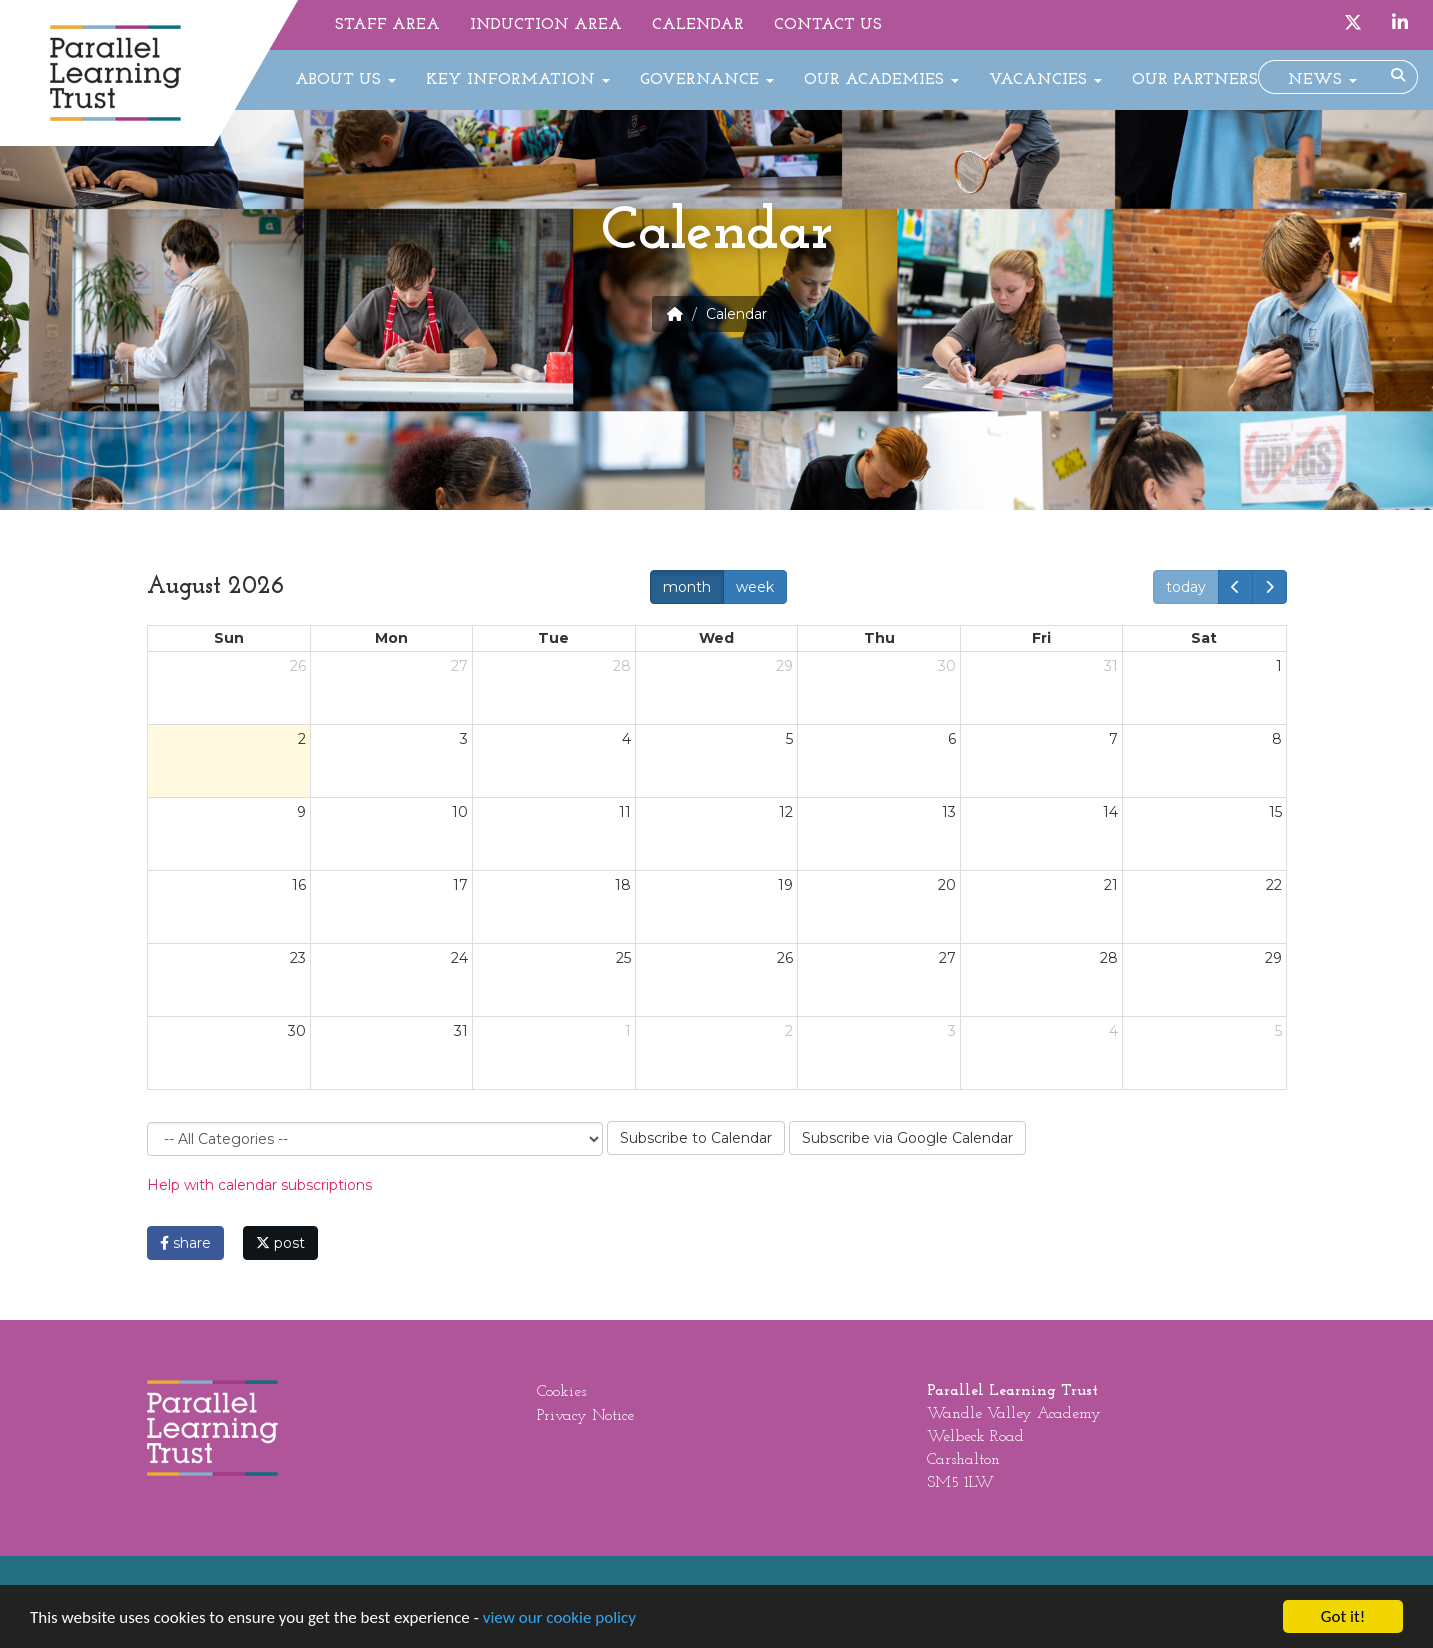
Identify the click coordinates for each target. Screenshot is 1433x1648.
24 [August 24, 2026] (459, 958)
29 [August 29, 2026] (1273, 958)
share (185, 1243)
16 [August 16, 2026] (299, 885)
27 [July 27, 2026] (459, 666)
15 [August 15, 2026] (1275, 812)
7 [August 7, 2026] (1113, 739)
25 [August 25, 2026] (623, 958)
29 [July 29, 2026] (784, 666)
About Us (345, 80)
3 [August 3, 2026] (464, 739)
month (687, 587)
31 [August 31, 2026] (461, 1031)
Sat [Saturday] (1204, 638)
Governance (707, 80)
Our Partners (1195, 80)
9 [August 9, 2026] (301, 812)
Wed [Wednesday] (716, 638)
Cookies (561, 1392)
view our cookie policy (559, 1618)
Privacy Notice (585, 1416)
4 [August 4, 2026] (626, 739)
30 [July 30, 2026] (947, 666)
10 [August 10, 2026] (460, 812)
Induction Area (546, 25)
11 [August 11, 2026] (625, 812)
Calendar (698, 25)
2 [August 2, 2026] (302, 739)
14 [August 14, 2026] (1110, 812)
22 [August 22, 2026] (1274, 885)
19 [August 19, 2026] (785, 885)
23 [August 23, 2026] (298, 958)
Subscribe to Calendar (696, 1138)
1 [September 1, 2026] (628, 1031)
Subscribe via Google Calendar (907, 1138)
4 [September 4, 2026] (1113, 1031)
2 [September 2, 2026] (789, 1031)
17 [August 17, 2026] (460, 885)
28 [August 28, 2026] (1109, 958)
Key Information (518, 80)
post (280, 1243)
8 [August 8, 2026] (1277, 739)
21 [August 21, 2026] (1111, 885)
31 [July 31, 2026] (1111, 666)
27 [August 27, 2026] (947, 958)
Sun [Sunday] (229, 638)
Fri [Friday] (1041, 638)
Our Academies (881, 80)
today (1186, 587)
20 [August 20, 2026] (947, 885)
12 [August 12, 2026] (786, 812)
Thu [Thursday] (879, 638)
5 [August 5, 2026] (789, 739)
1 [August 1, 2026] (1279, 666)
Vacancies (1045, 80)
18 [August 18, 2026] (623, 885)
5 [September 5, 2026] (1278, 1031)
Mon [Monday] (391, 638)
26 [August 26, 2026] (785, 958)
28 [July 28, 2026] (622, 666)
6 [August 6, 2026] (952, 739)
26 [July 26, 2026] (298, 666)
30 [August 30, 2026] (297, 1031)
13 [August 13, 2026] (949, 812)
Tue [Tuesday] (553, 638)
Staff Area (387, 25)
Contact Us (828, 25)
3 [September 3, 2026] (952, 1031)
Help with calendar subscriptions (259, 1185)
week (755, 587)
